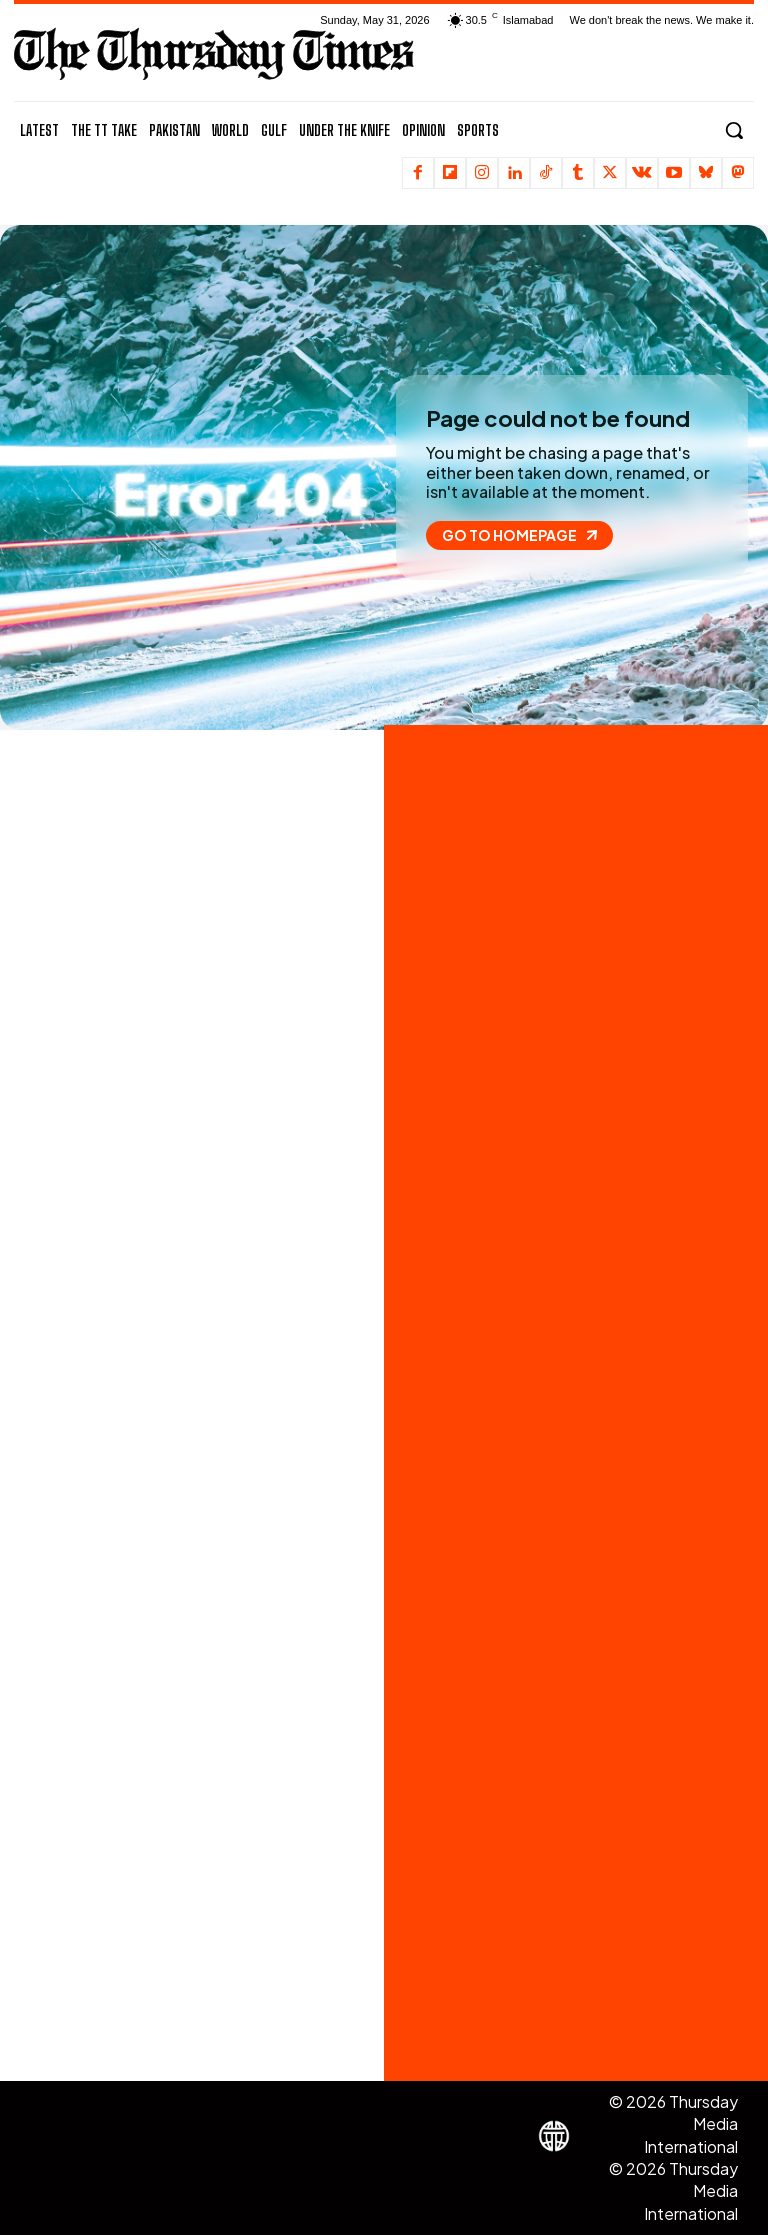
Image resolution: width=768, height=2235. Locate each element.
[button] (734, 130)
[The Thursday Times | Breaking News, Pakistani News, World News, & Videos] (214, 53)
